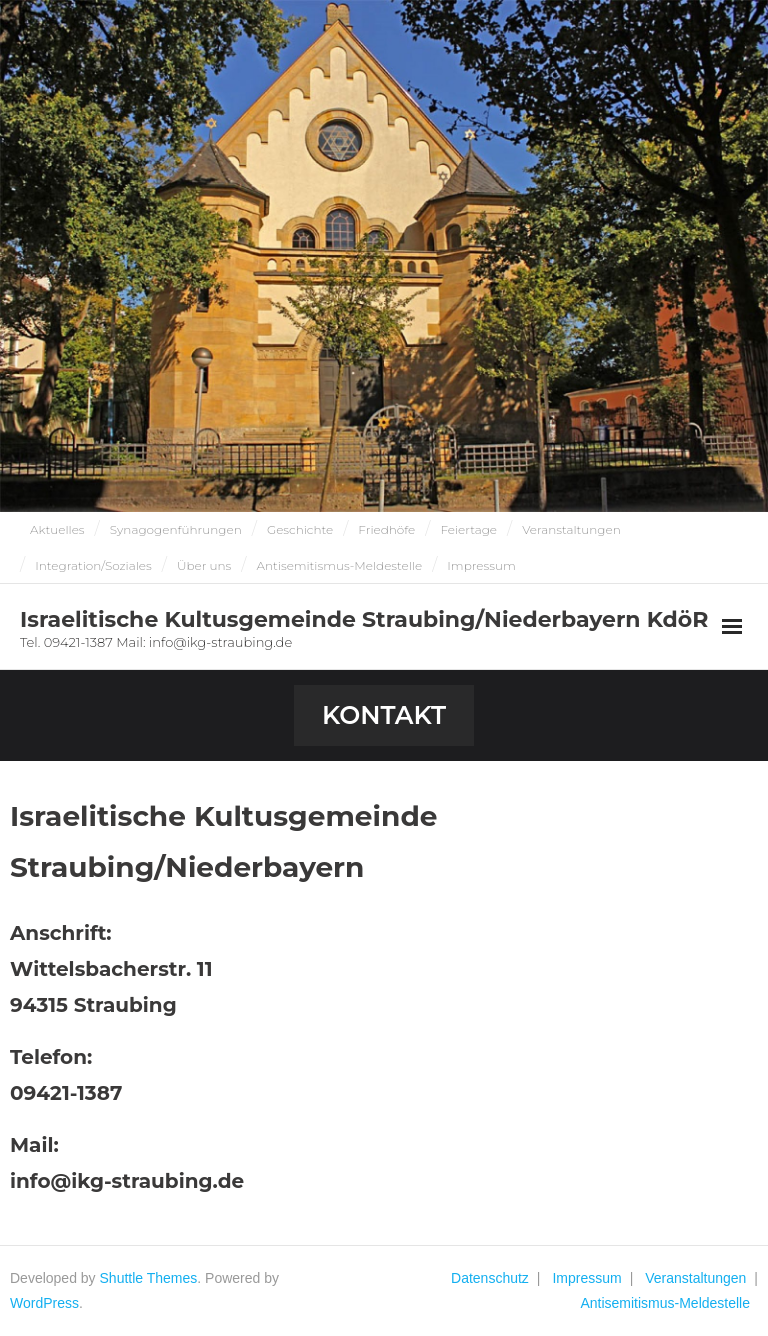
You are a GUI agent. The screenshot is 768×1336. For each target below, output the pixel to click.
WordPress (44, 1303)
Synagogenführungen (176, 529)
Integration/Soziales (93, 565)
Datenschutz (490, 1278)
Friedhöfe (386, 529)
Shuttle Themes (149, 1278)
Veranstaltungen (571, 529)
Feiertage (468, 529)
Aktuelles (57, 529)
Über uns (204, 565)
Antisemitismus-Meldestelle (339, 565)
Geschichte (300, 529)
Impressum (481, 565)
